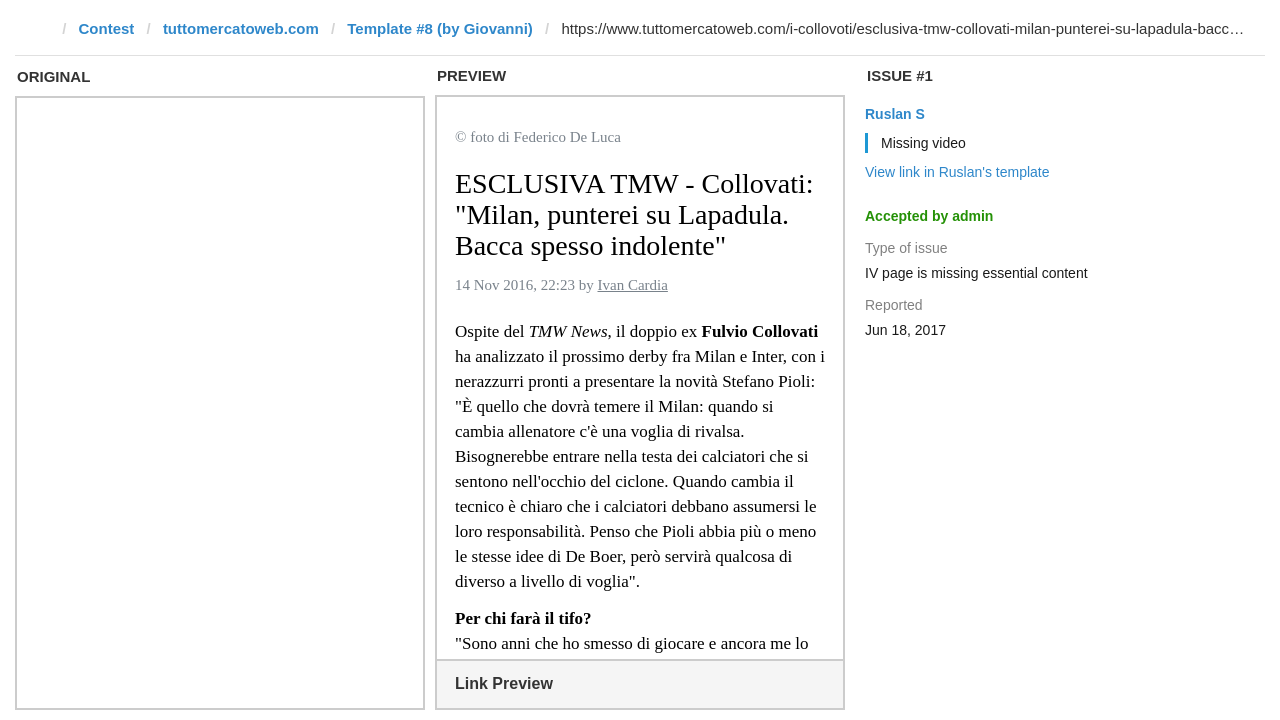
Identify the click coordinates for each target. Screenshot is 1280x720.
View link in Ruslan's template (957, 172)
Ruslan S (895, 114)
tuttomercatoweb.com (241, 28)
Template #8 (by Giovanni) (440, 28)
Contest (107, 28)
